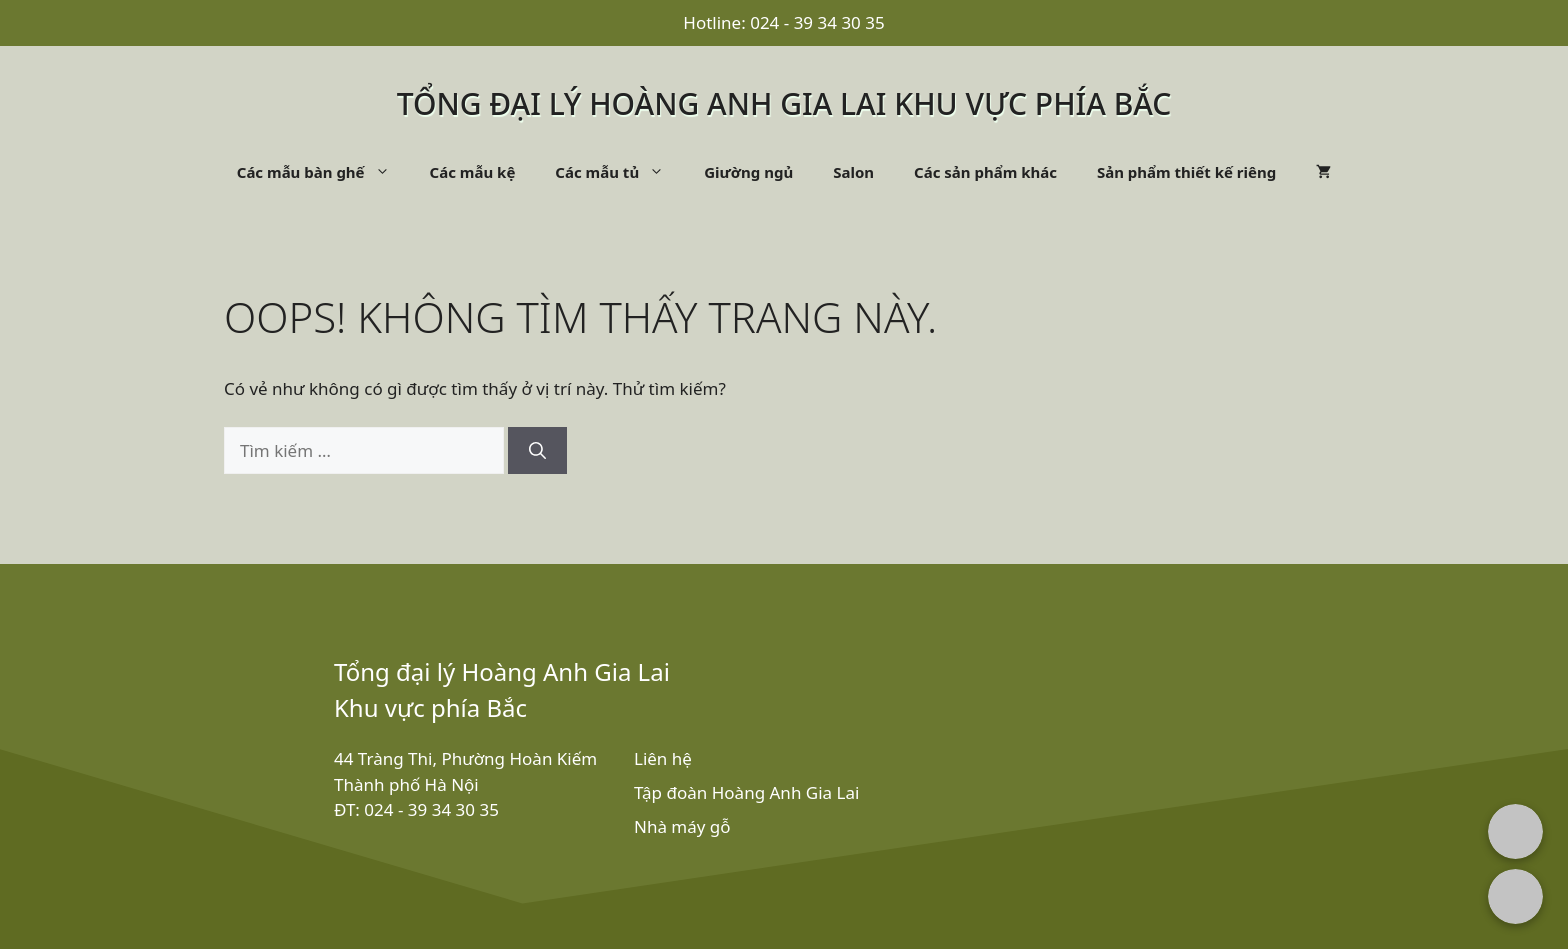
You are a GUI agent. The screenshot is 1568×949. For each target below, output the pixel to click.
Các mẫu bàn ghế (323, 172)
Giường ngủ (748, 172)
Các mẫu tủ (619, 172)
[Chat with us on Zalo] (1515, 896)
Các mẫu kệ (473, 172)
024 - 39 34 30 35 (817, 22)
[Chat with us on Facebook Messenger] (1515, 831)
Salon (853, 172)
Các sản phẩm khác (985, 172)
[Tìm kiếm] (537, 451)
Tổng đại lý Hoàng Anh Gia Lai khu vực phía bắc (784, 103)
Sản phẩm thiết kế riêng (1186, 172)
